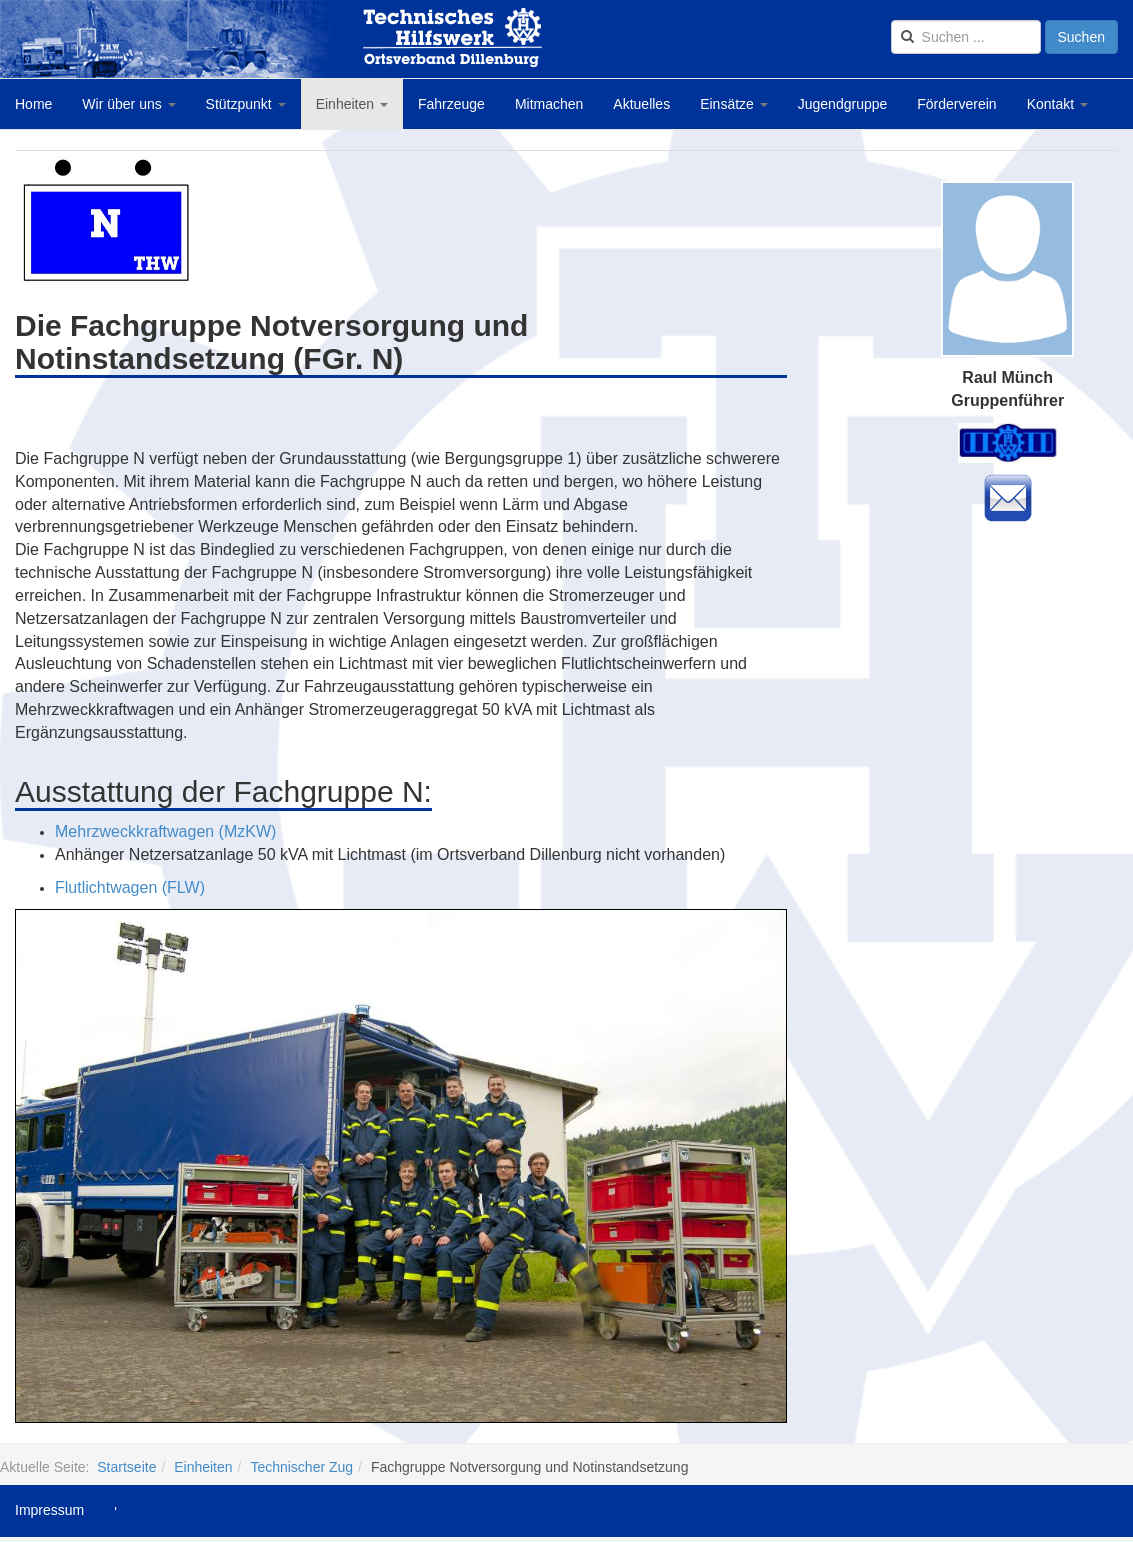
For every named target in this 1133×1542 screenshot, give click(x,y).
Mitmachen (549, 104)
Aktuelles (641, 104)
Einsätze (734, 104)
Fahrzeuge (451, 104)
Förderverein (956, 104)
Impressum (49, 1510)
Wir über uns (128, 104)
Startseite (126, 1467)
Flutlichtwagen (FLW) (130, 887)
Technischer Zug (301, 1467)
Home (33, 104)
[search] (966, 37)
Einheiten (352, 104)
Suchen (1081, 37)
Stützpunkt (246, 104)
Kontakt (1057, 104)
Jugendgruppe (843, 104)
